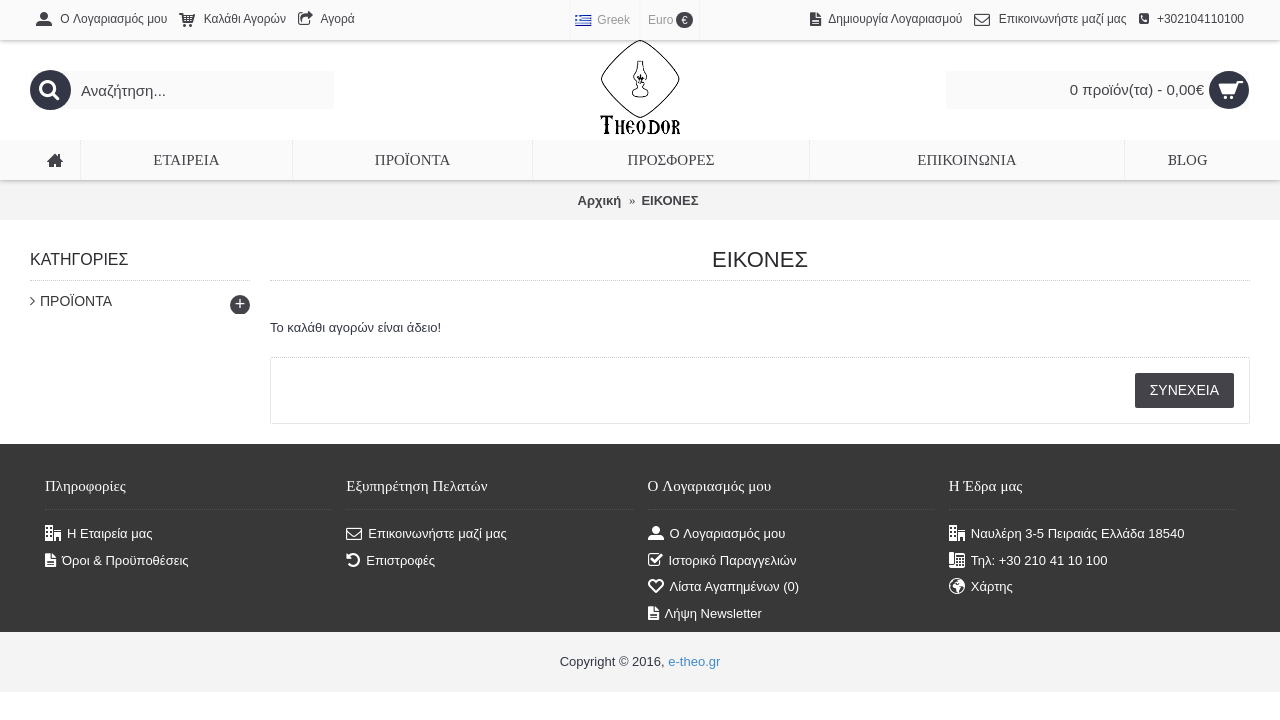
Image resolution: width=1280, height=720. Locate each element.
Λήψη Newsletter (705, 613)
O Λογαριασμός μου (717, 534)
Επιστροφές (390, 560)
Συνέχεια (1184, 390)
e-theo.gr (694, 661)
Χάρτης (981, 587)
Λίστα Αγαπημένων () (724, 587)
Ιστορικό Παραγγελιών (722, 560)
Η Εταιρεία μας (99, 534)
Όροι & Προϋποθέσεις (117, 560)
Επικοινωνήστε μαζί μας (426, 534)
